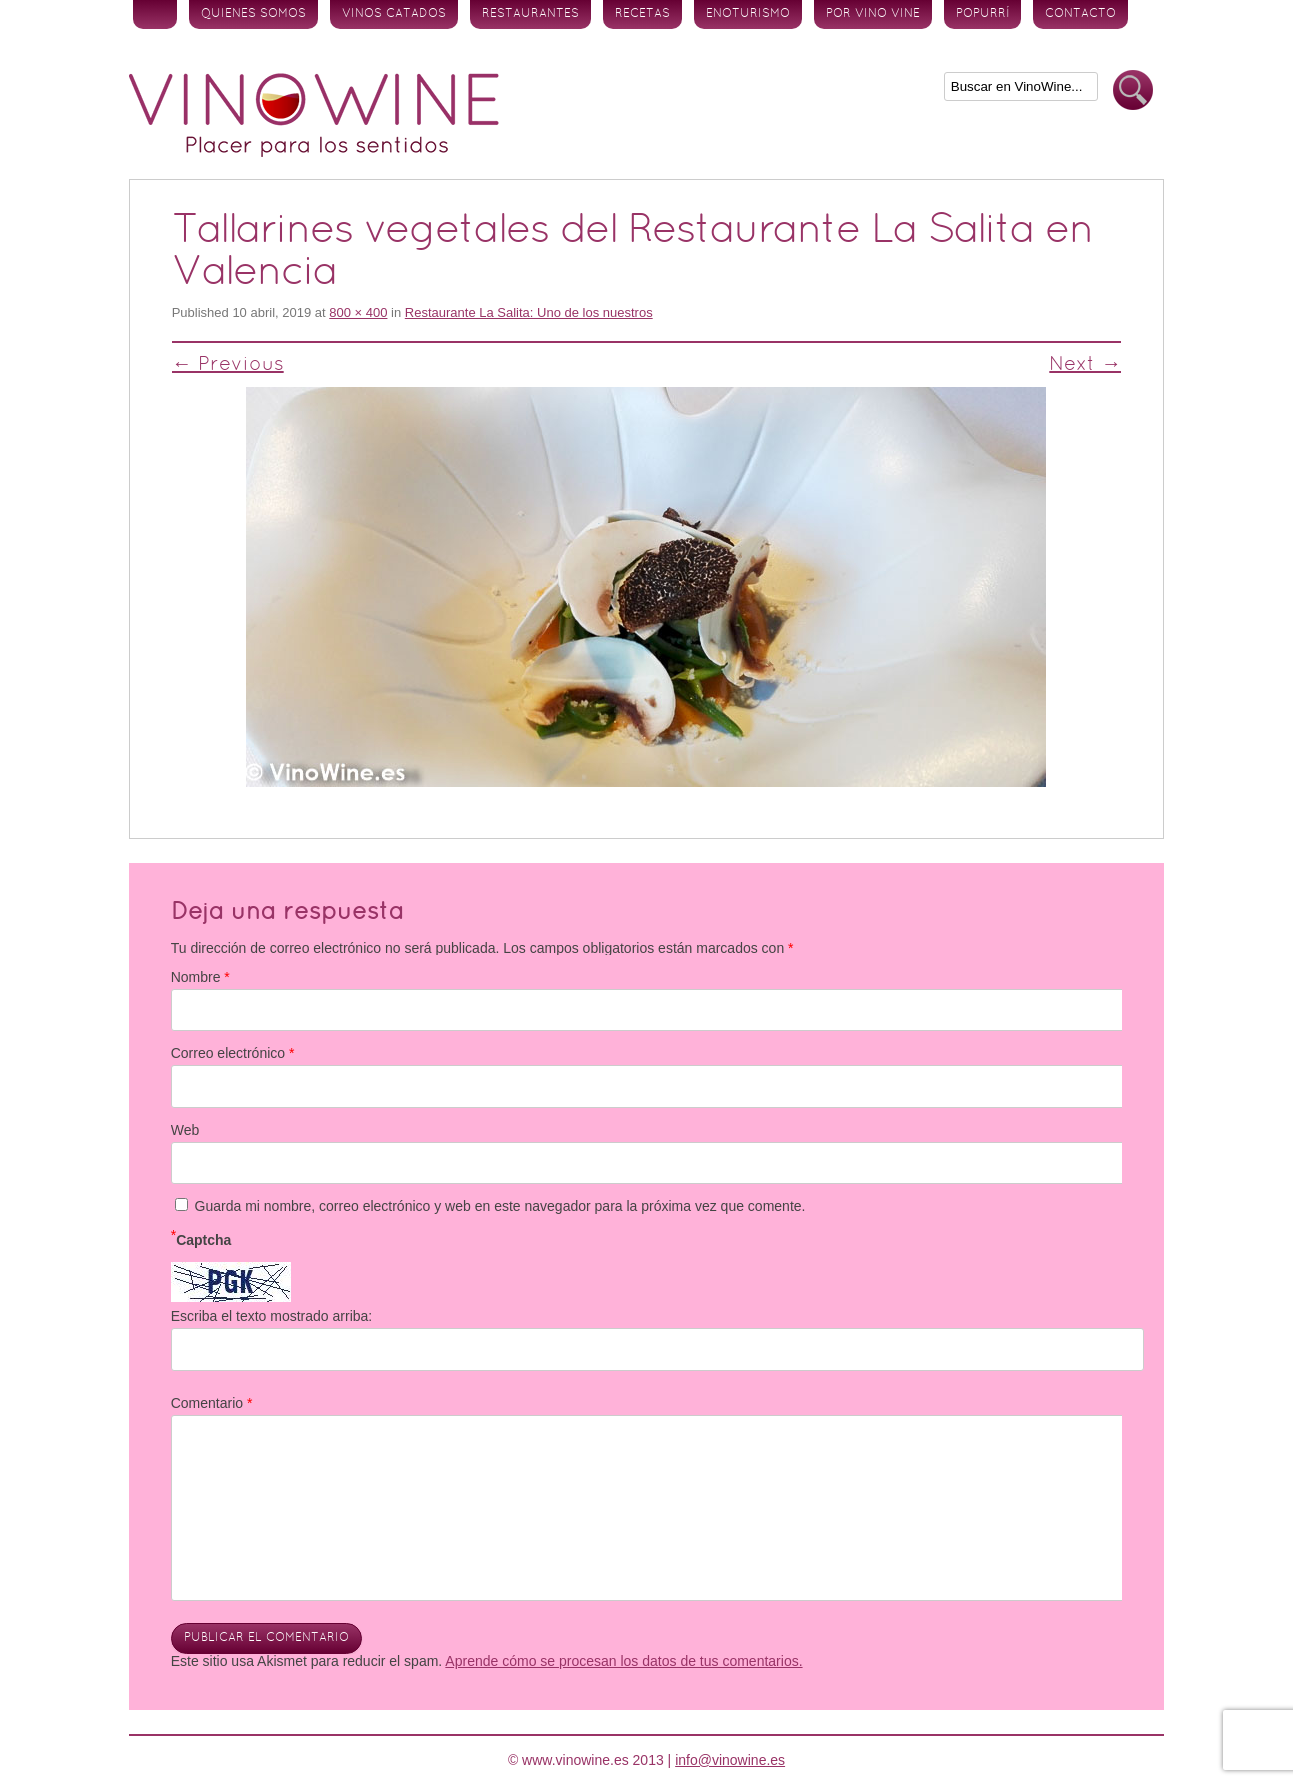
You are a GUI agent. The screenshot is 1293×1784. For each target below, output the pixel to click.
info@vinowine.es (730, 1760)
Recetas (642, 14)
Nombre (200, 977)
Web (185, 1130)
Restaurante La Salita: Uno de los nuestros (529, 312)
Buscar (1133, 90)
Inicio (155, 14)
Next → (1085, 365)
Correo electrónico (233, 1053)
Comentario (212, 1403)
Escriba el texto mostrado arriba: (272, 1316)
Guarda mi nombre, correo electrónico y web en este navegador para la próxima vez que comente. (500, 1206)
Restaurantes (530, 14)
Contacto (1080, 14)
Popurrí (982, 14)
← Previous (228, 365)
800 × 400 (358, 312)
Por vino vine (873, 14)
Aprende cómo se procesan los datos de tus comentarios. (623, 1661)
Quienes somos (253, 14)
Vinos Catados (394, 14)
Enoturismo (748, 14)
